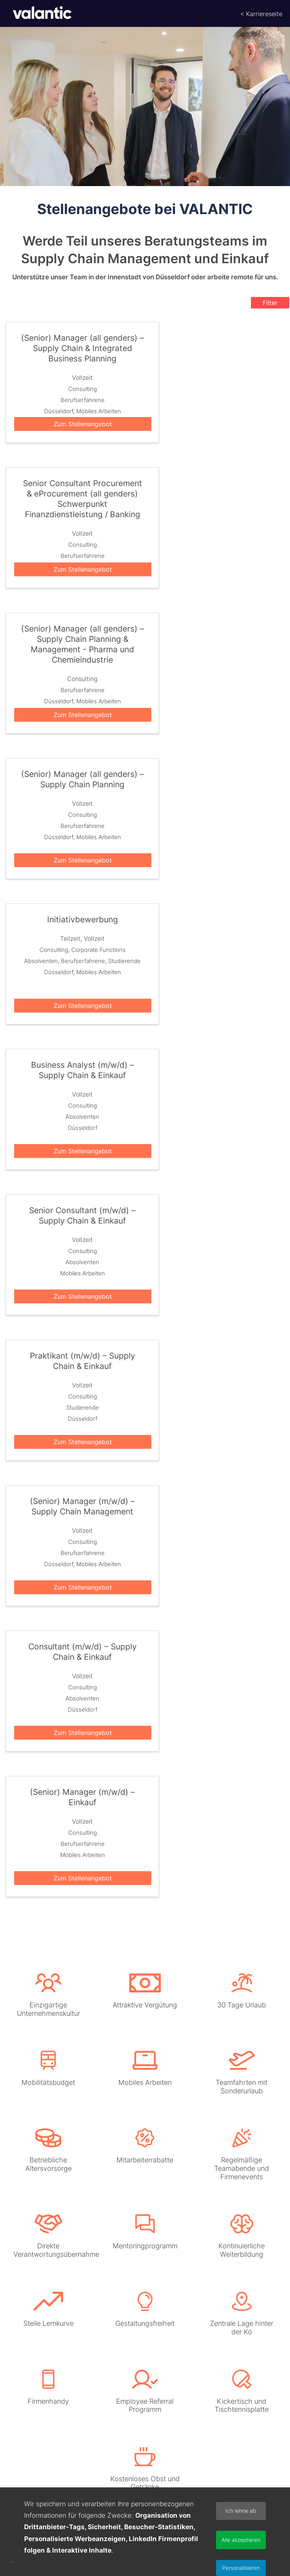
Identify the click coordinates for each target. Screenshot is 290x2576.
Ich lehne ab (241, 2510)
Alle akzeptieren (241, 2539)
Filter (270, 303)
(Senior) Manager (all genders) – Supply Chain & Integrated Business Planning (82, 348)
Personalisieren (241, 2567)
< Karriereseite (261, 14)
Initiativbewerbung (82, 920)
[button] (12, 2563)
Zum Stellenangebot (83, 424)
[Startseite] (38, 13)
